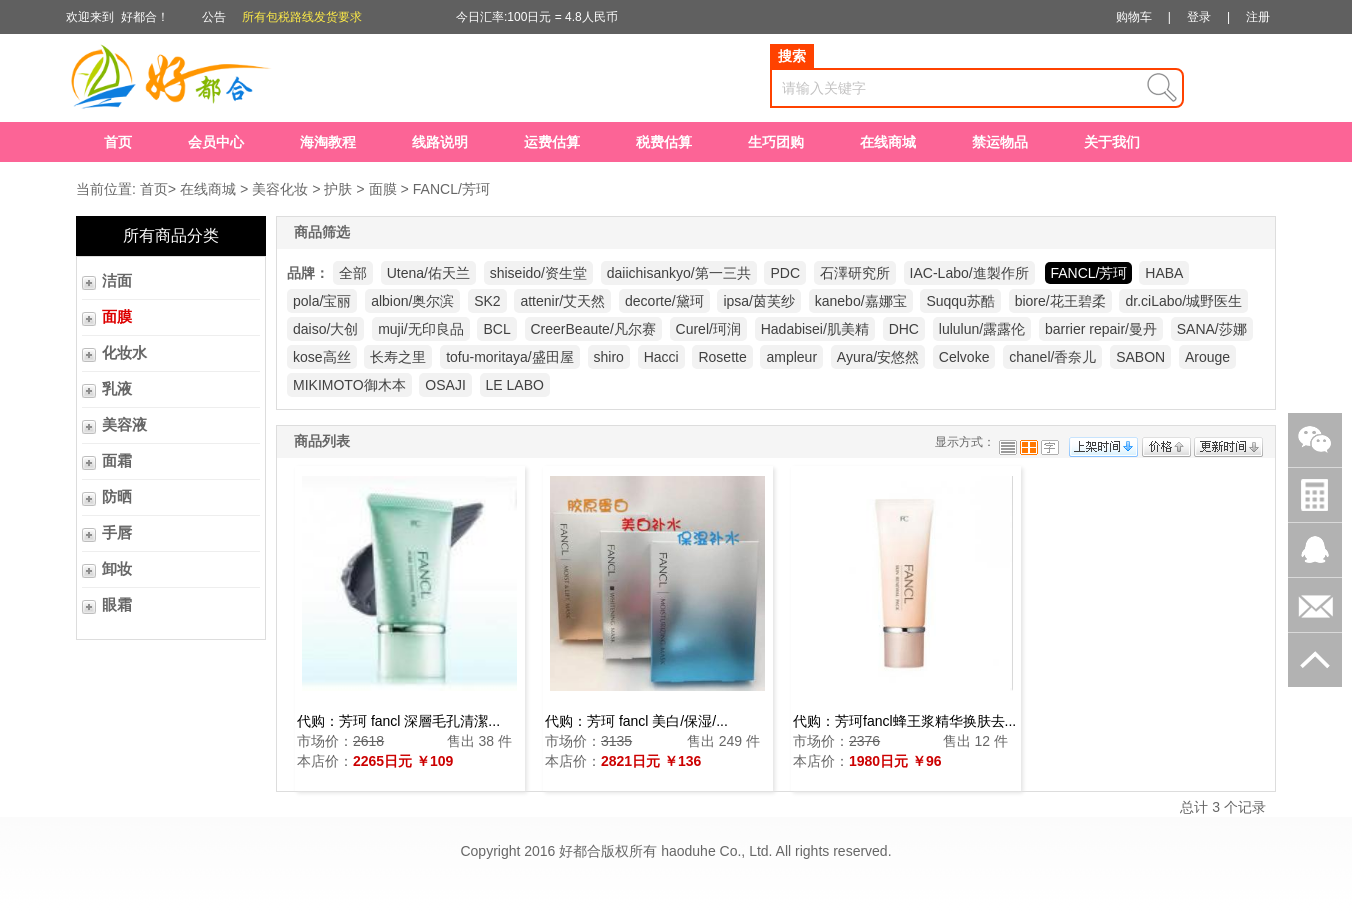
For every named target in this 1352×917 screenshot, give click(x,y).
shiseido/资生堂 (538, 273)
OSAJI (445, 385)
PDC (785, 273)
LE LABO (515, 385)
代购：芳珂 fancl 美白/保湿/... (636, 721)
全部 (353, 273)
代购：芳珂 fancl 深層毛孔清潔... (398, 721)
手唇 (117, 533)
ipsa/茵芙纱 (759, 301)
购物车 (1134, 17)
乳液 (117, 389)
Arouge (1207, 357)
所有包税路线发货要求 (302, 17)
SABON (1140, 357)
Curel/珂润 (708, 329)
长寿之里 (398, 357)
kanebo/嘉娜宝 (861, 301)
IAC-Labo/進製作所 (969, 273)
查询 (1162, 88)
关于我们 (1112, 142)
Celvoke (964, 357)
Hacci (661, 357)
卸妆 (117, 569)
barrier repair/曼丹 (1101, 329)
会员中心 (216, 142)
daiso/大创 (325, 329)
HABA (1164, 273)
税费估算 (664, 142)
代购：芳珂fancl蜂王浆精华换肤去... (904, 721)
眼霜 (117, 605)
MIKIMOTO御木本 (349, 385)
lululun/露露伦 (982, 329)
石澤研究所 (855, 273)
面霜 (117, 461)
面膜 (383, 189)
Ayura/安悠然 (878, 357)
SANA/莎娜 (1212, 329)
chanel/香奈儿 (1052, 357)
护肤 (338, 189)
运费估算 (552, 142)
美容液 (124, 425)
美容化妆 (280, 189)
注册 (1258, 17)
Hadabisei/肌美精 (815, 329)
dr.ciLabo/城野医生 (1183, 301)
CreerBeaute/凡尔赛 (593, 329)
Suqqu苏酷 (960, 301)
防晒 (117, 497)
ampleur (791, 357)
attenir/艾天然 (562, 301)
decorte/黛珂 (664, 301)
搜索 (792, 56)
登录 (1199, 17)
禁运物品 (1000, 142)
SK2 (487, 301)
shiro (609, 357)
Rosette (722, 357)
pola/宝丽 (322, 301)
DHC (904, 329)
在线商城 (888, 142)
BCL (496, 329)
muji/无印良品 (421, 329)
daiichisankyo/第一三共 (679, 273)
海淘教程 (328, 142)
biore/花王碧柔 (1060, 301)
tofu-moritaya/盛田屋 (510, 357)
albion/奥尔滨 (412, 301)
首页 (118, 142)
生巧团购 (776, 142)
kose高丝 (322, 357)
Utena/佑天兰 (428, 273)
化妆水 (124, 353)
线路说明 (440, 142)
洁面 (117, 281)
